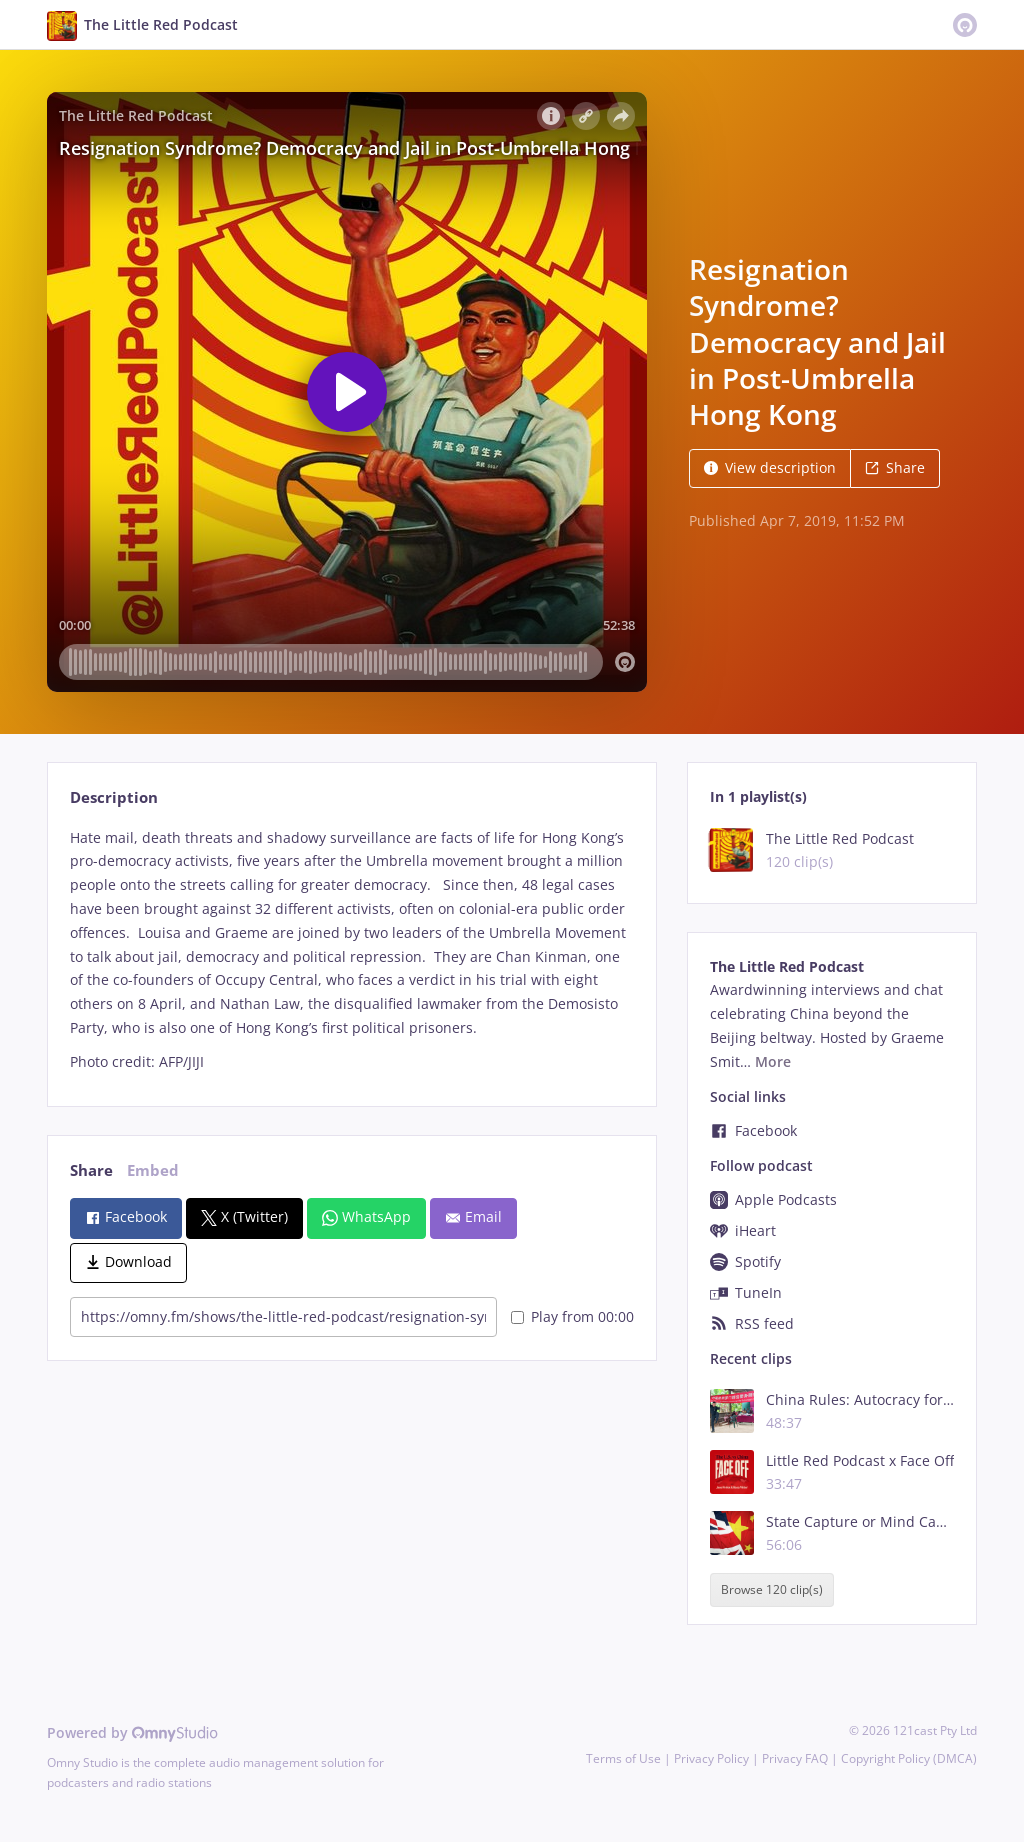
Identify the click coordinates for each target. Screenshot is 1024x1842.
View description (770, 467)
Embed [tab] (153, 1170)
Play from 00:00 (572, 1316)
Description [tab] (114, 797)
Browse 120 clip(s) (772, 1590)
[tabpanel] (351, 950)
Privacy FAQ (795, 1758)
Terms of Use (623, 1758)
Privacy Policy (711, 1758)
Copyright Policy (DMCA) (909, 1758)
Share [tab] (91, 1170)
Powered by (132, 1732)
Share (895, 467)
